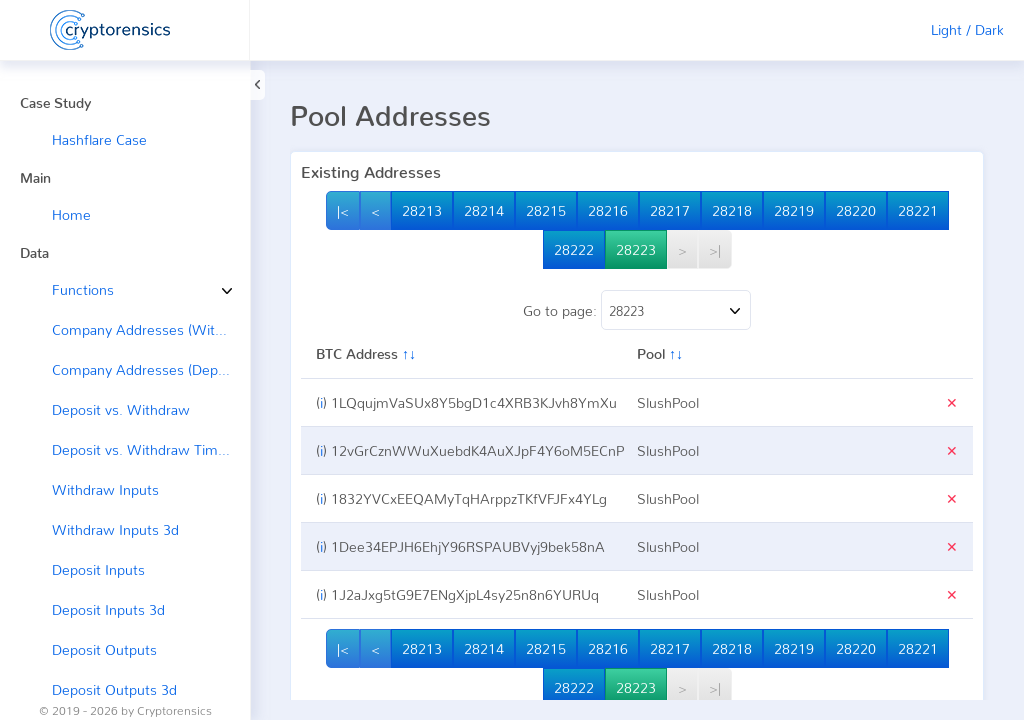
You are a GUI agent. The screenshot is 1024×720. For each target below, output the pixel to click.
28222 (574, 249)
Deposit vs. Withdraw (121, 409)
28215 (546, 210)
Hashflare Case (99, 139)
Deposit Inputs (98, 569)
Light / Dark (967, 29)
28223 (636, 249)
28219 (794, 210)
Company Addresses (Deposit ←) (151, 369)
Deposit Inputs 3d (108, 609)
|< (343, 210)
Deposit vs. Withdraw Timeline (150, 449)
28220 (856, 210)
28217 (670, 210)
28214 (484, 210)
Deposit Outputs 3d (114, 689)
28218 (732, 210)
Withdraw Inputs (105, 489)
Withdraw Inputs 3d (115, 529)
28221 (918, 210)
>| (715, 249)
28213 (422, 210)
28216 (608, 210)
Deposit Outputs (104, 649)
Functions (68, 289)
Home (71, 214)
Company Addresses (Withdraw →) (151, 329)
